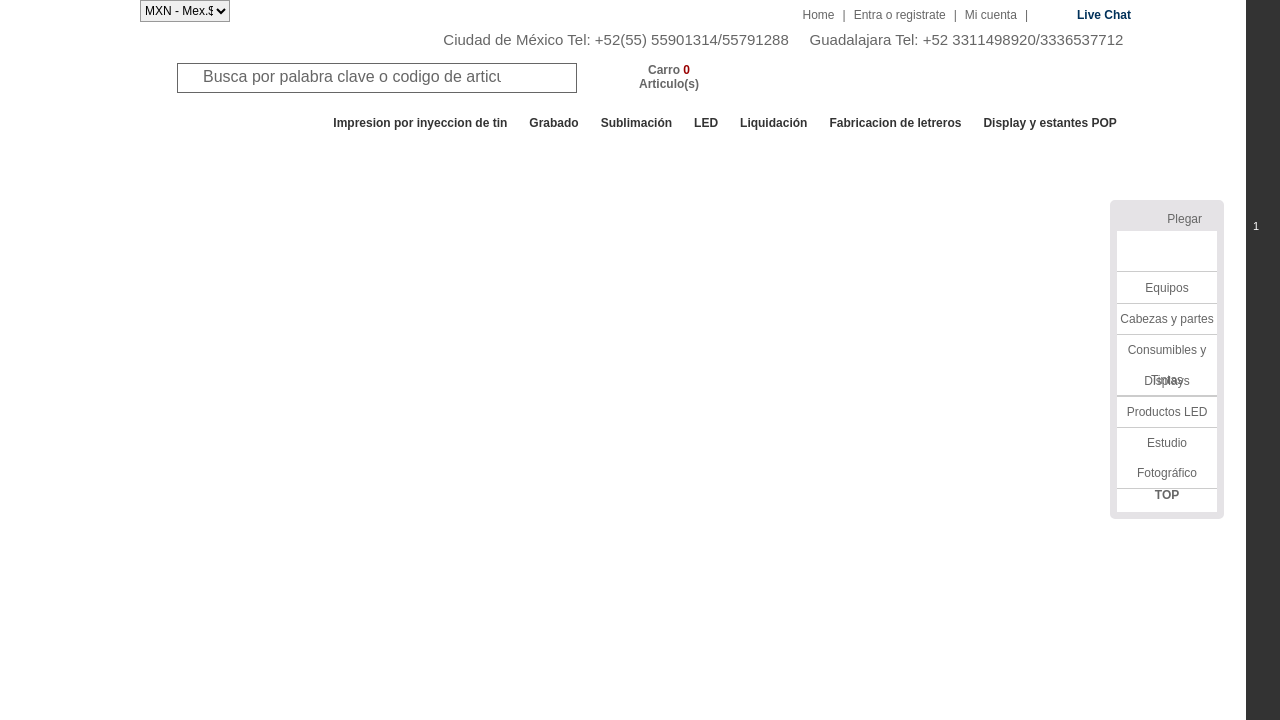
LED (706, 123)
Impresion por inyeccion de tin (420, 123)
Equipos (1166, 288)
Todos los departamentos (234, 123)
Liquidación (773, 123)
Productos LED (1167, 412)
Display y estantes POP (1049, 123)
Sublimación (636, 123)
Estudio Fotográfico (1167, 458)
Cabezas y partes (1166, 319)
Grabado (553, 123)
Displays (1166, 381)
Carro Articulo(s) (669, 77)
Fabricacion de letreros (895, 123)
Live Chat (1104, 15)
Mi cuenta (991, 15)
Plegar (1184, 219)
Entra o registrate (900, 15)
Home (819, 15)
